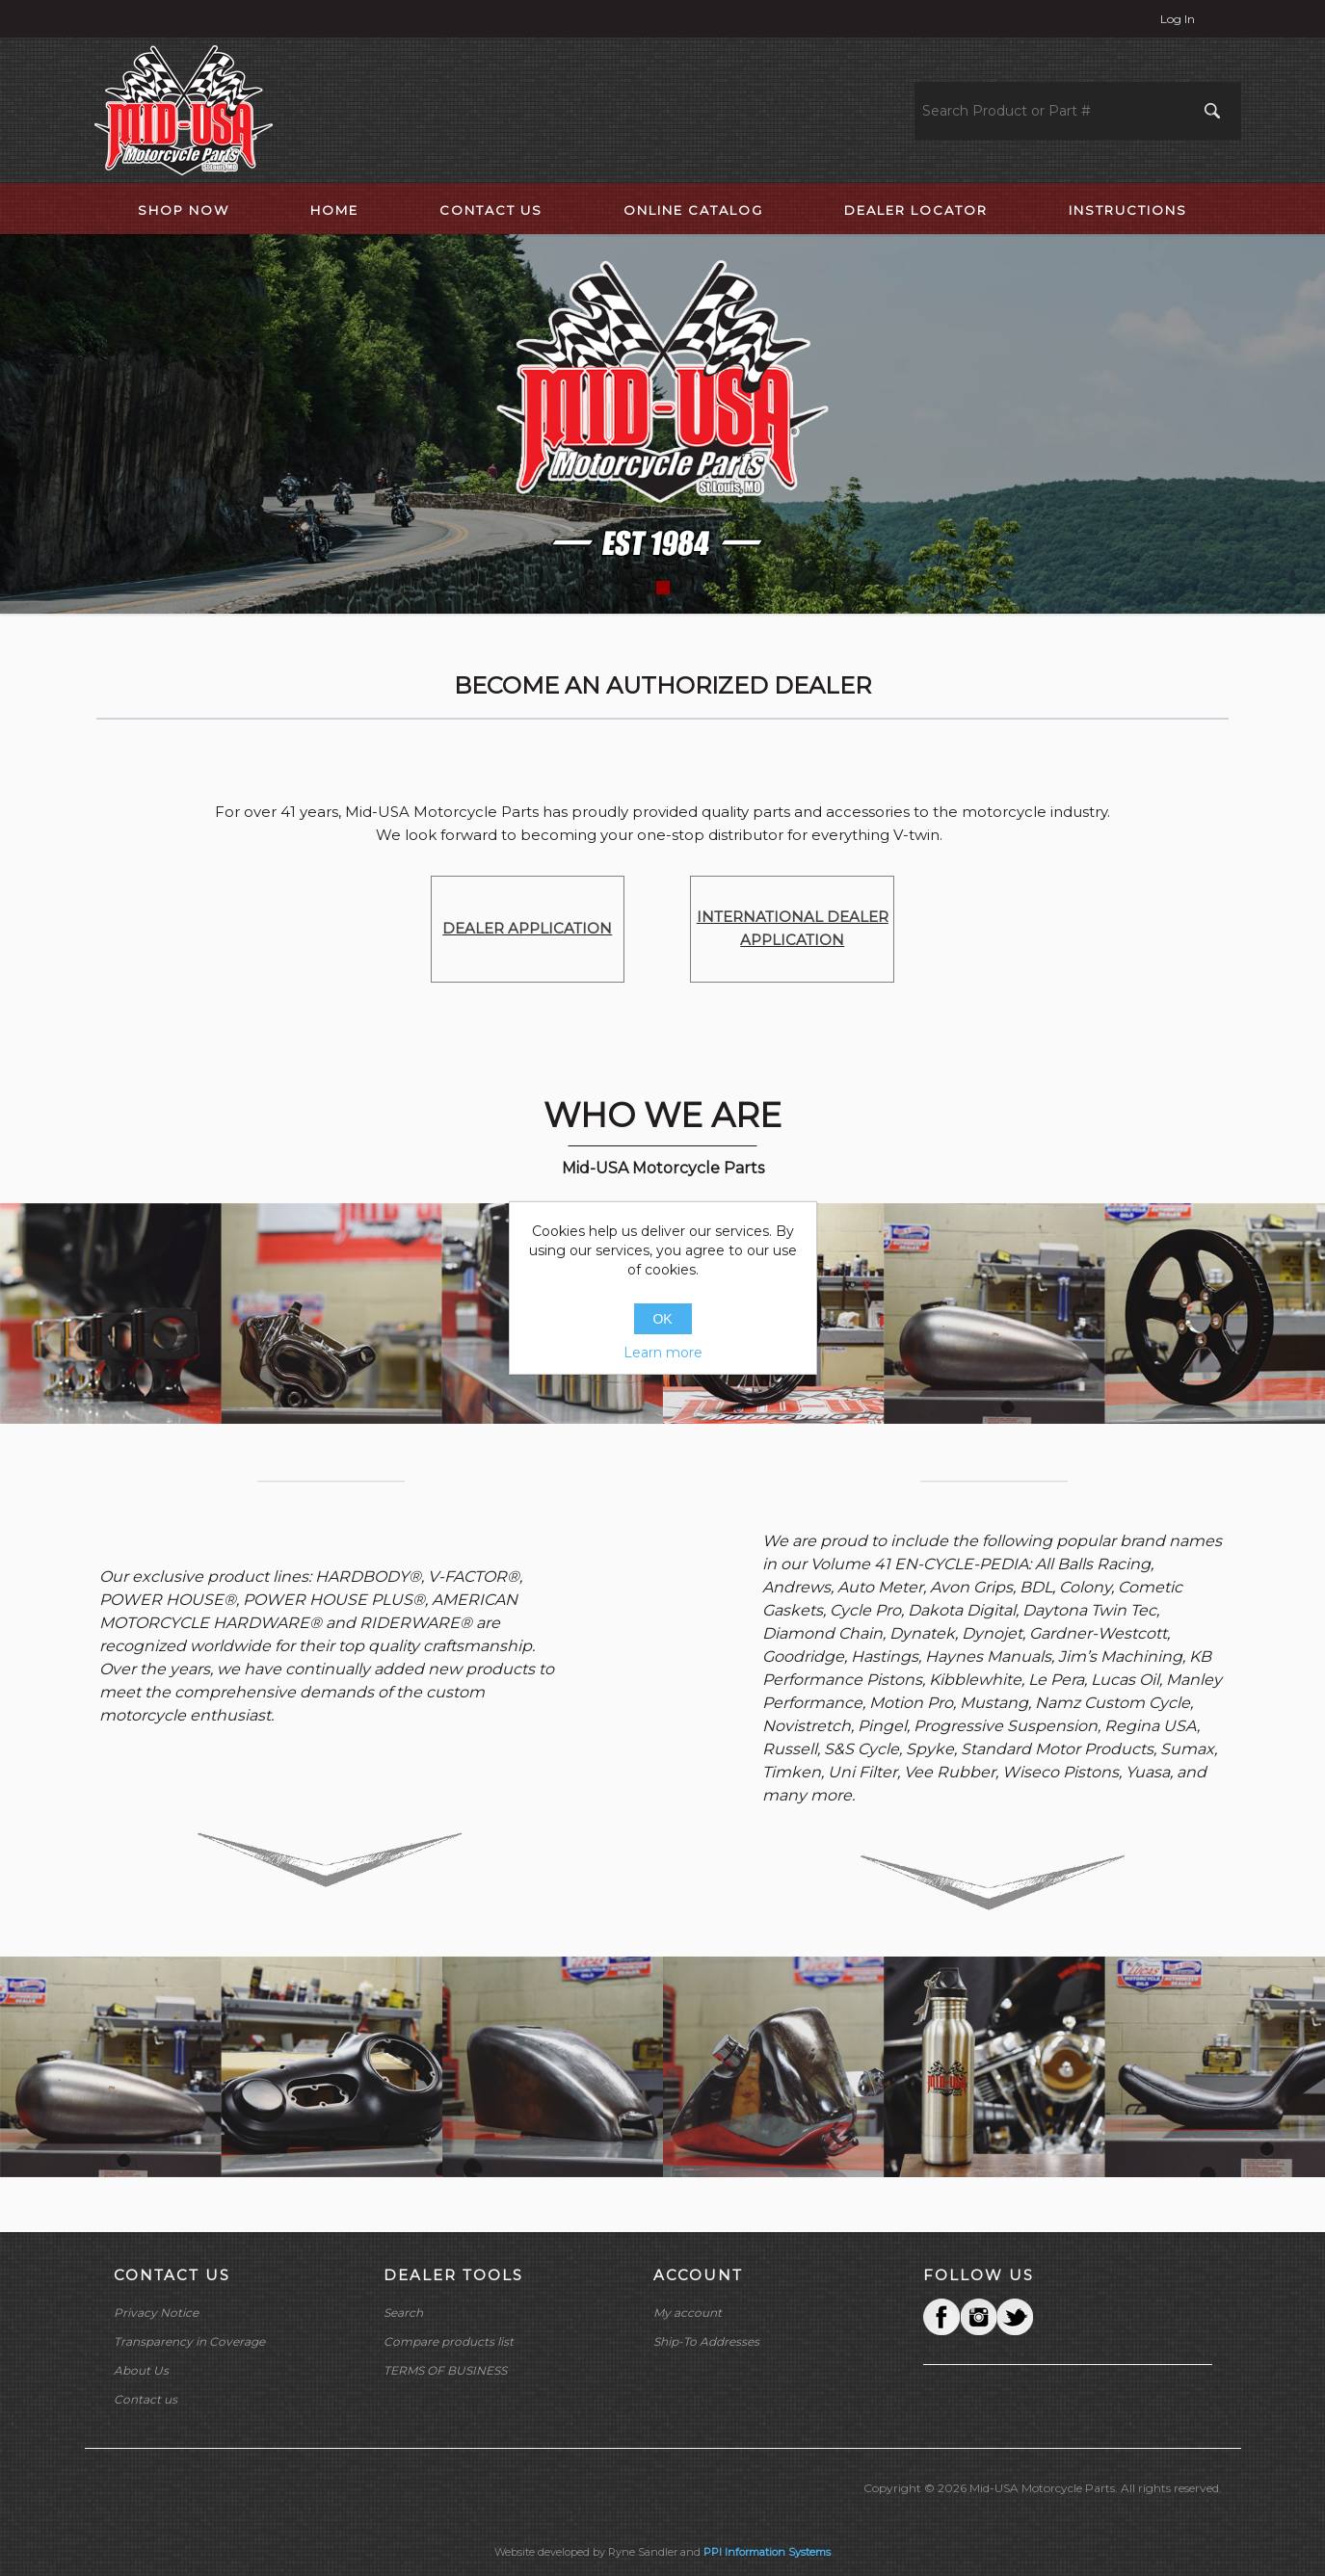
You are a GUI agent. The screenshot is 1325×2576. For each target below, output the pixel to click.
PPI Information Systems (767, 2552)
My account (687, 2312)
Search (403, 2312)
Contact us (145, 2399)
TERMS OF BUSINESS (445, 2370)
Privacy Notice (156, 2312)
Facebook (941, 2317)
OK (662, 1319)
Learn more (662, 1352)
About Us (141, 2370)
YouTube (1014, 2317)
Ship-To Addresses (706, 2341)
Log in (1177, 19)
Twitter (978, 2317)
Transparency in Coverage (189, 2341)
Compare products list (449, 2341)
